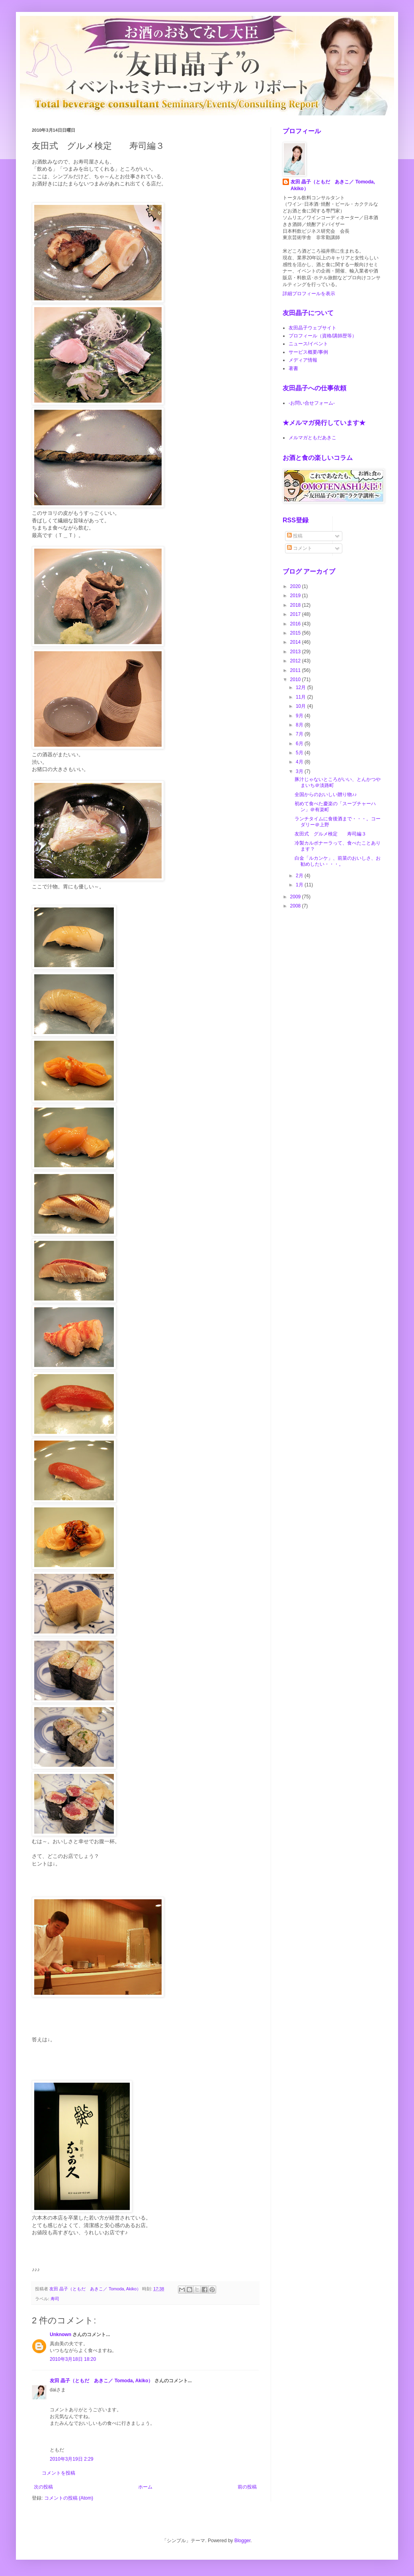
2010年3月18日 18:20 (73, 2359)
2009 (296, 897)
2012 (296, 661)
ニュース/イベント (308, 344)
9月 (300, 715)
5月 (300, 752)
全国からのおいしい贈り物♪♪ (326, 794)
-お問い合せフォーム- (312, 403)
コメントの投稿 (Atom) (68, 2498)
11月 (301, 697)
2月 (300, 875)
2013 (296, 651)
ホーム (145, 2487)
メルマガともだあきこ (312, 437)
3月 (300, 771)
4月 (300, 762)
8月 (300, 725)
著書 (293, 368)
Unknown (60, 2334)
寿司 (55, 2298)
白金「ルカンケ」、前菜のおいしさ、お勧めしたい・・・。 (338, 860)
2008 (296, 906)
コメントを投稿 (58, 2473)
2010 (296, 679)
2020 (296, 586)
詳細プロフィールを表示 (309, 293)
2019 (296, 595)
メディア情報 (303, 360)
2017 (296, 614)
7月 (300, 734)
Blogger (242, 2540)
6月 (300, 743)
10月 (301, 706)
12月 (301, 687)
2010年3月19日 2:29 (71, 2459)
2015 (296, 633)
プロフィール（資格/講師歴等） (323, 336)
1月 (300, 885)
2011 (296, 670)
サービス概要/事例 (308, 352)
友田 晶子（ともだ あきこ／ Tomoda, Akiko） (101, 2380)
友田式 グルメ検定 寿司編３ (330, 834)
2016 (296, 624)
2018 (296, 605)
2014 (296, 642)
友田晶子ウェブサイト (312, 328)
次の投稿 (43, 2487)
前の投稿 (247, 2487)
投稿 (295, 536)
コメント (299, 548)
